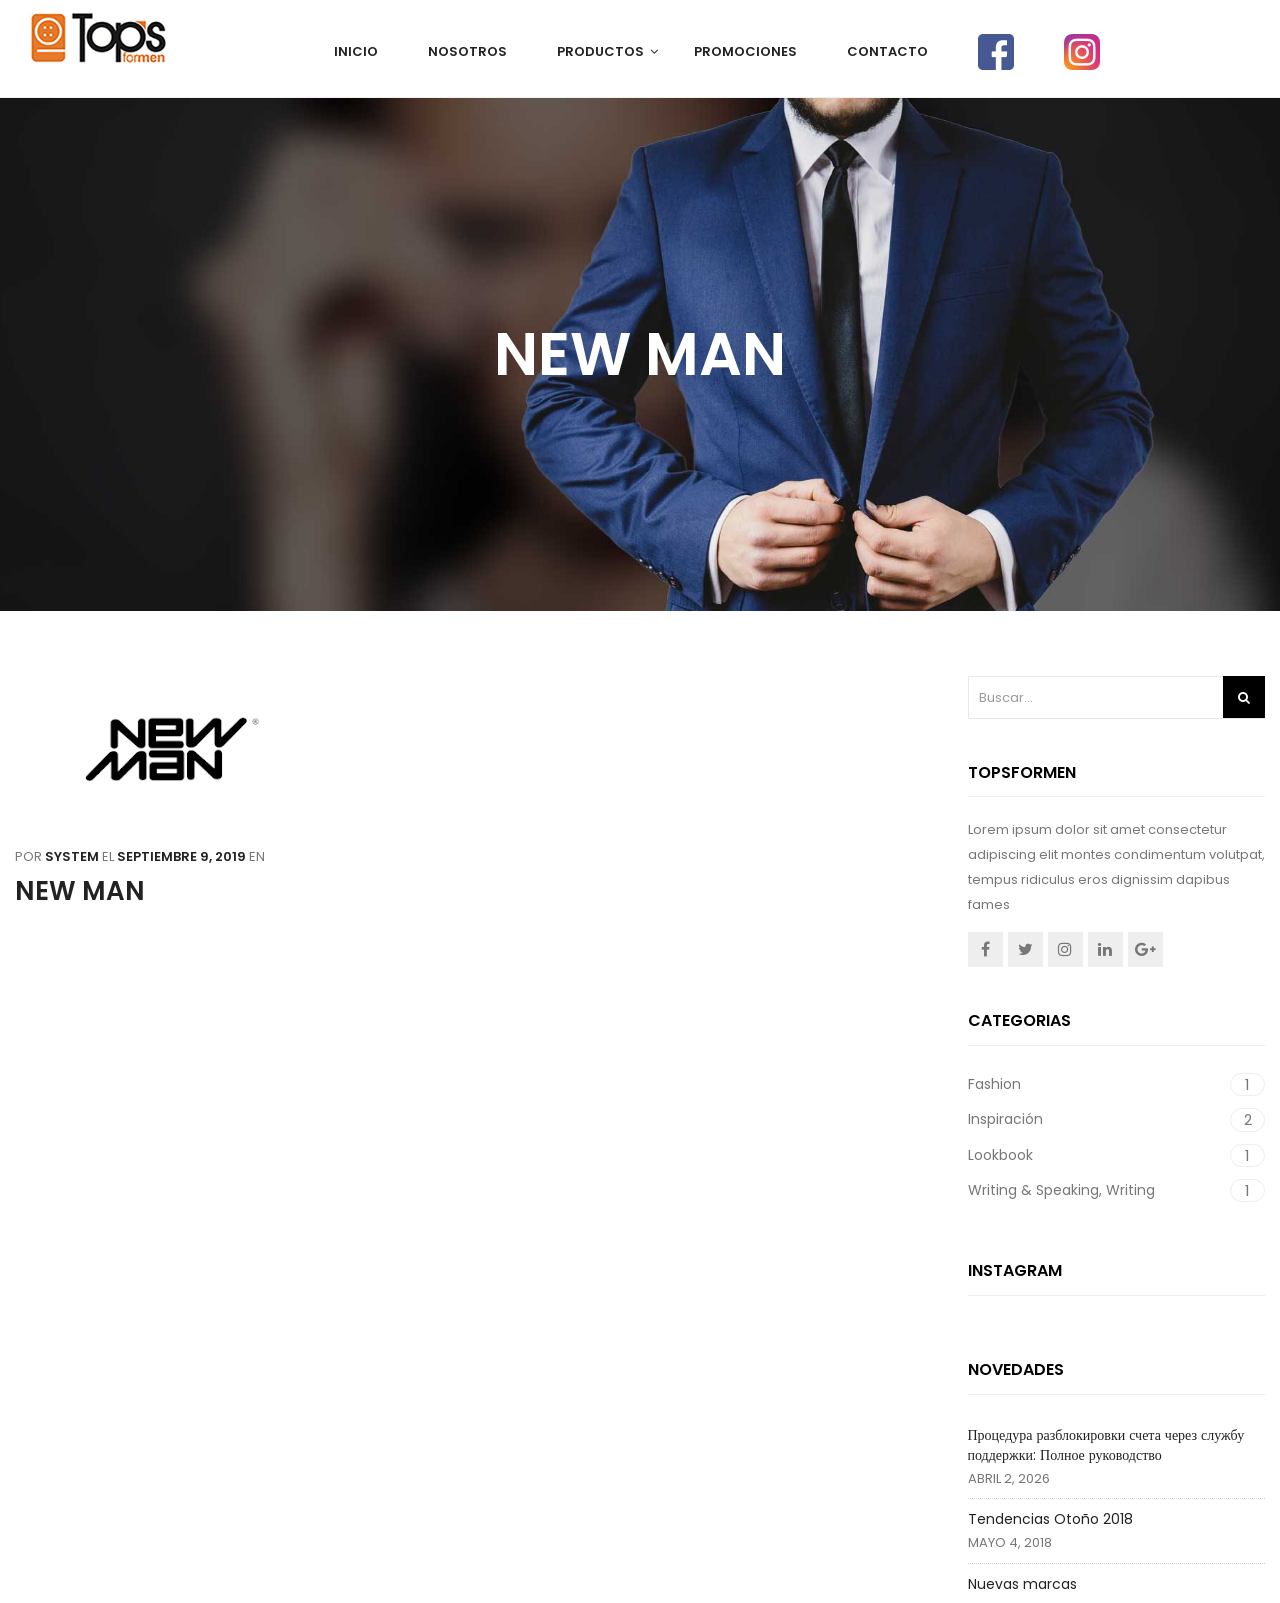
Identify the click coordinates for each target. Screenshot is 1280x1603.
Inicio (356, 51)
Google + (1145, 949)
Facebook (985, 949)
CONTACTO (887, 51)
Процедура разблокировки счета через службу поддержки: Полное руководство (1106, 1445)
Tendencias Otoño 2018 (1050, 1519)
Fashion (994, 1084)
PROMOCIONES (745, 51)
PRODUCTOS (600, 51)
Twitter (1025, 949)
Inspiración (1005, 1119)
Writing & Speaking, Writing (1061, 1190)
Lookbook (1000, 1155)
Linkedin (1105, 949)
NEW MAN (80, 891)
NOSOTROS (467, 51)
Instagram (1065, 949)
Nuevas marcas (1022, 1584)
